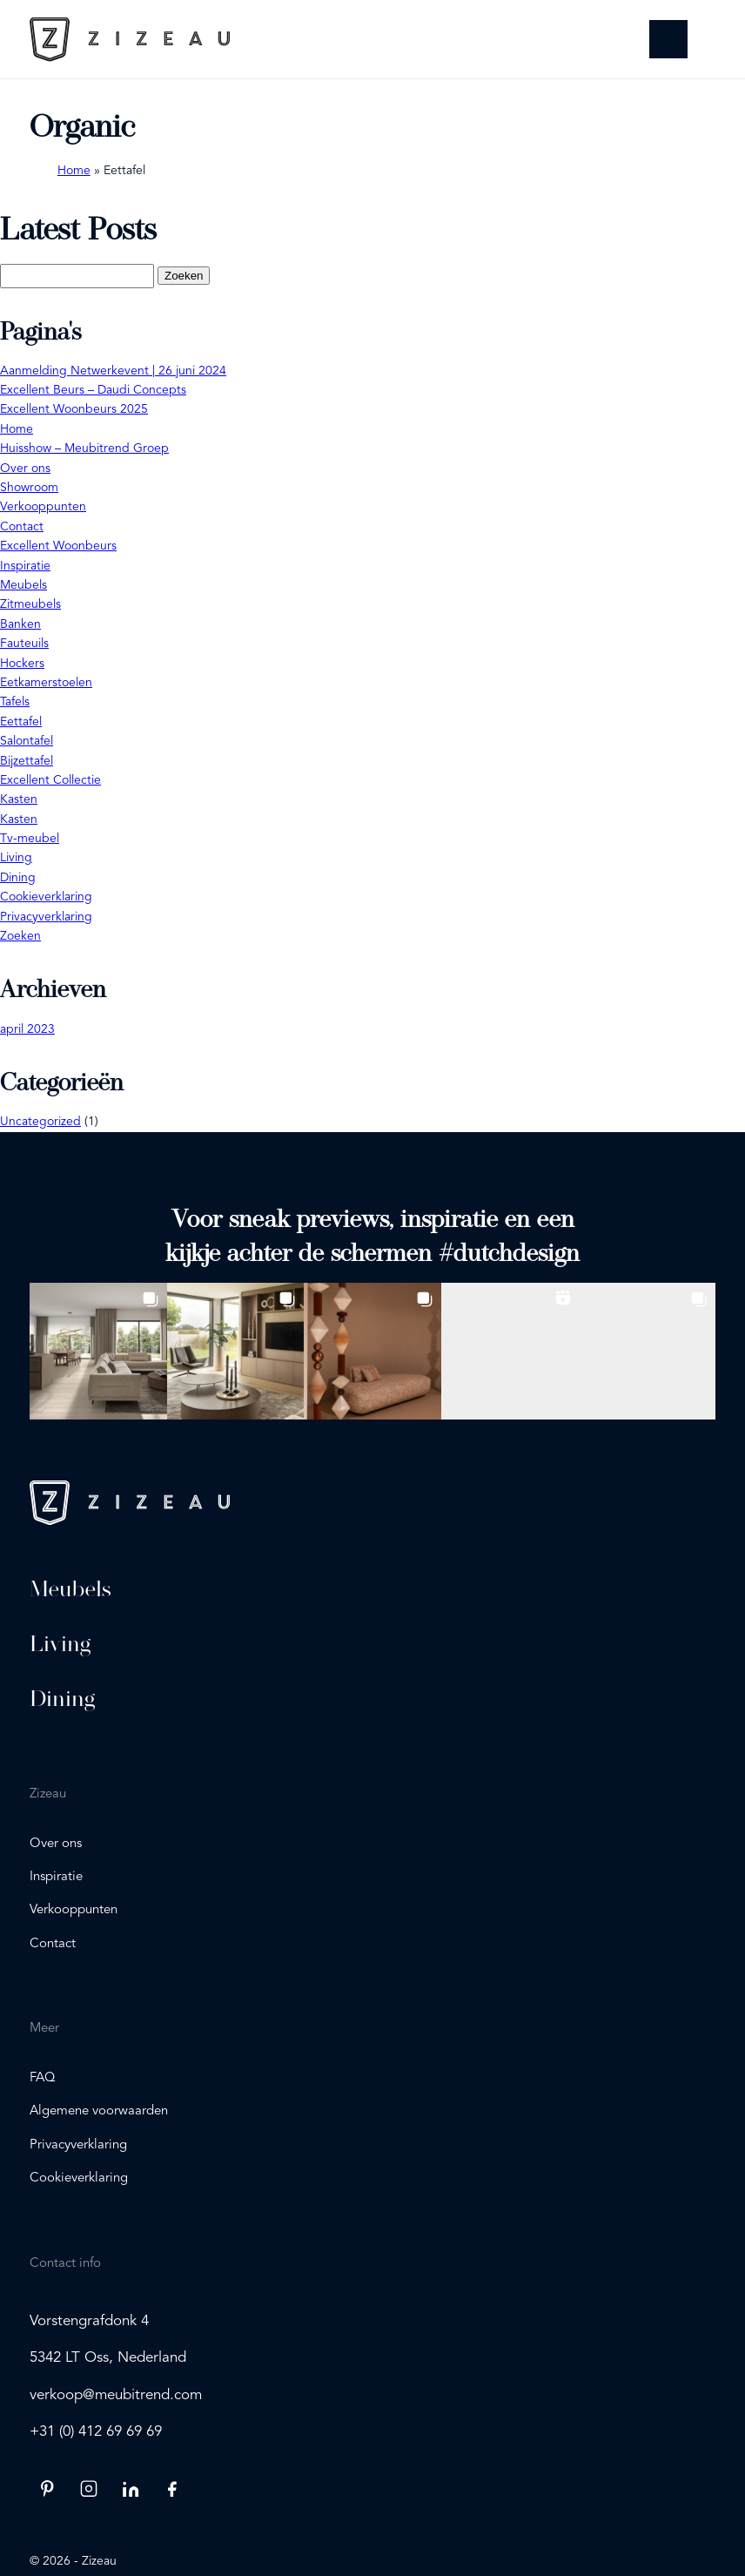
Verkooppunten (43, 507)
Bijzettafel (26, 761)
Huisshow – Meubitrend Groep (84, 448)
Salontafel (26, 741)
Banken (20, 624)
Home (74, 171)
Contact (22, 527)
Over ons (25, 468)
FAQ (43, 2078)
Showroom (29, 488)
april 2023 (27, 1029)
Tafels (15, 702)
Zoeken (20, 936)
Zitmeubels (30, 604)
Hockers (22, 663)
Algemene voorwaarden (99, 2111)
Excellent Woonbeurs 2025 (74, 409)
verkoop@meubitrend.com (116, 2395)
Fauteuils (24, 643)
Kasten (18, 799)
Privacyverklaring (46, 917)
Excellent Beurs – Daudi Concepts (93, 390)
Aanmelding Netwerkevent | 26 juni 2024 (113, 371)
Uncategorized (40, 1122)
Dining (18, 878)
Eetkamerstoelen (46, 683)
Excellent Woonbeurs (58, 546)
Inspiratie (25, 566)
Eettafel (21, 722)
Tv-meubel (29, 839)
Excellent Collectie (50, 780)
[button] (98, 1351)
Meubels (23, 585)
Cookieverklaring (46, 897)
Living (16, 858)
